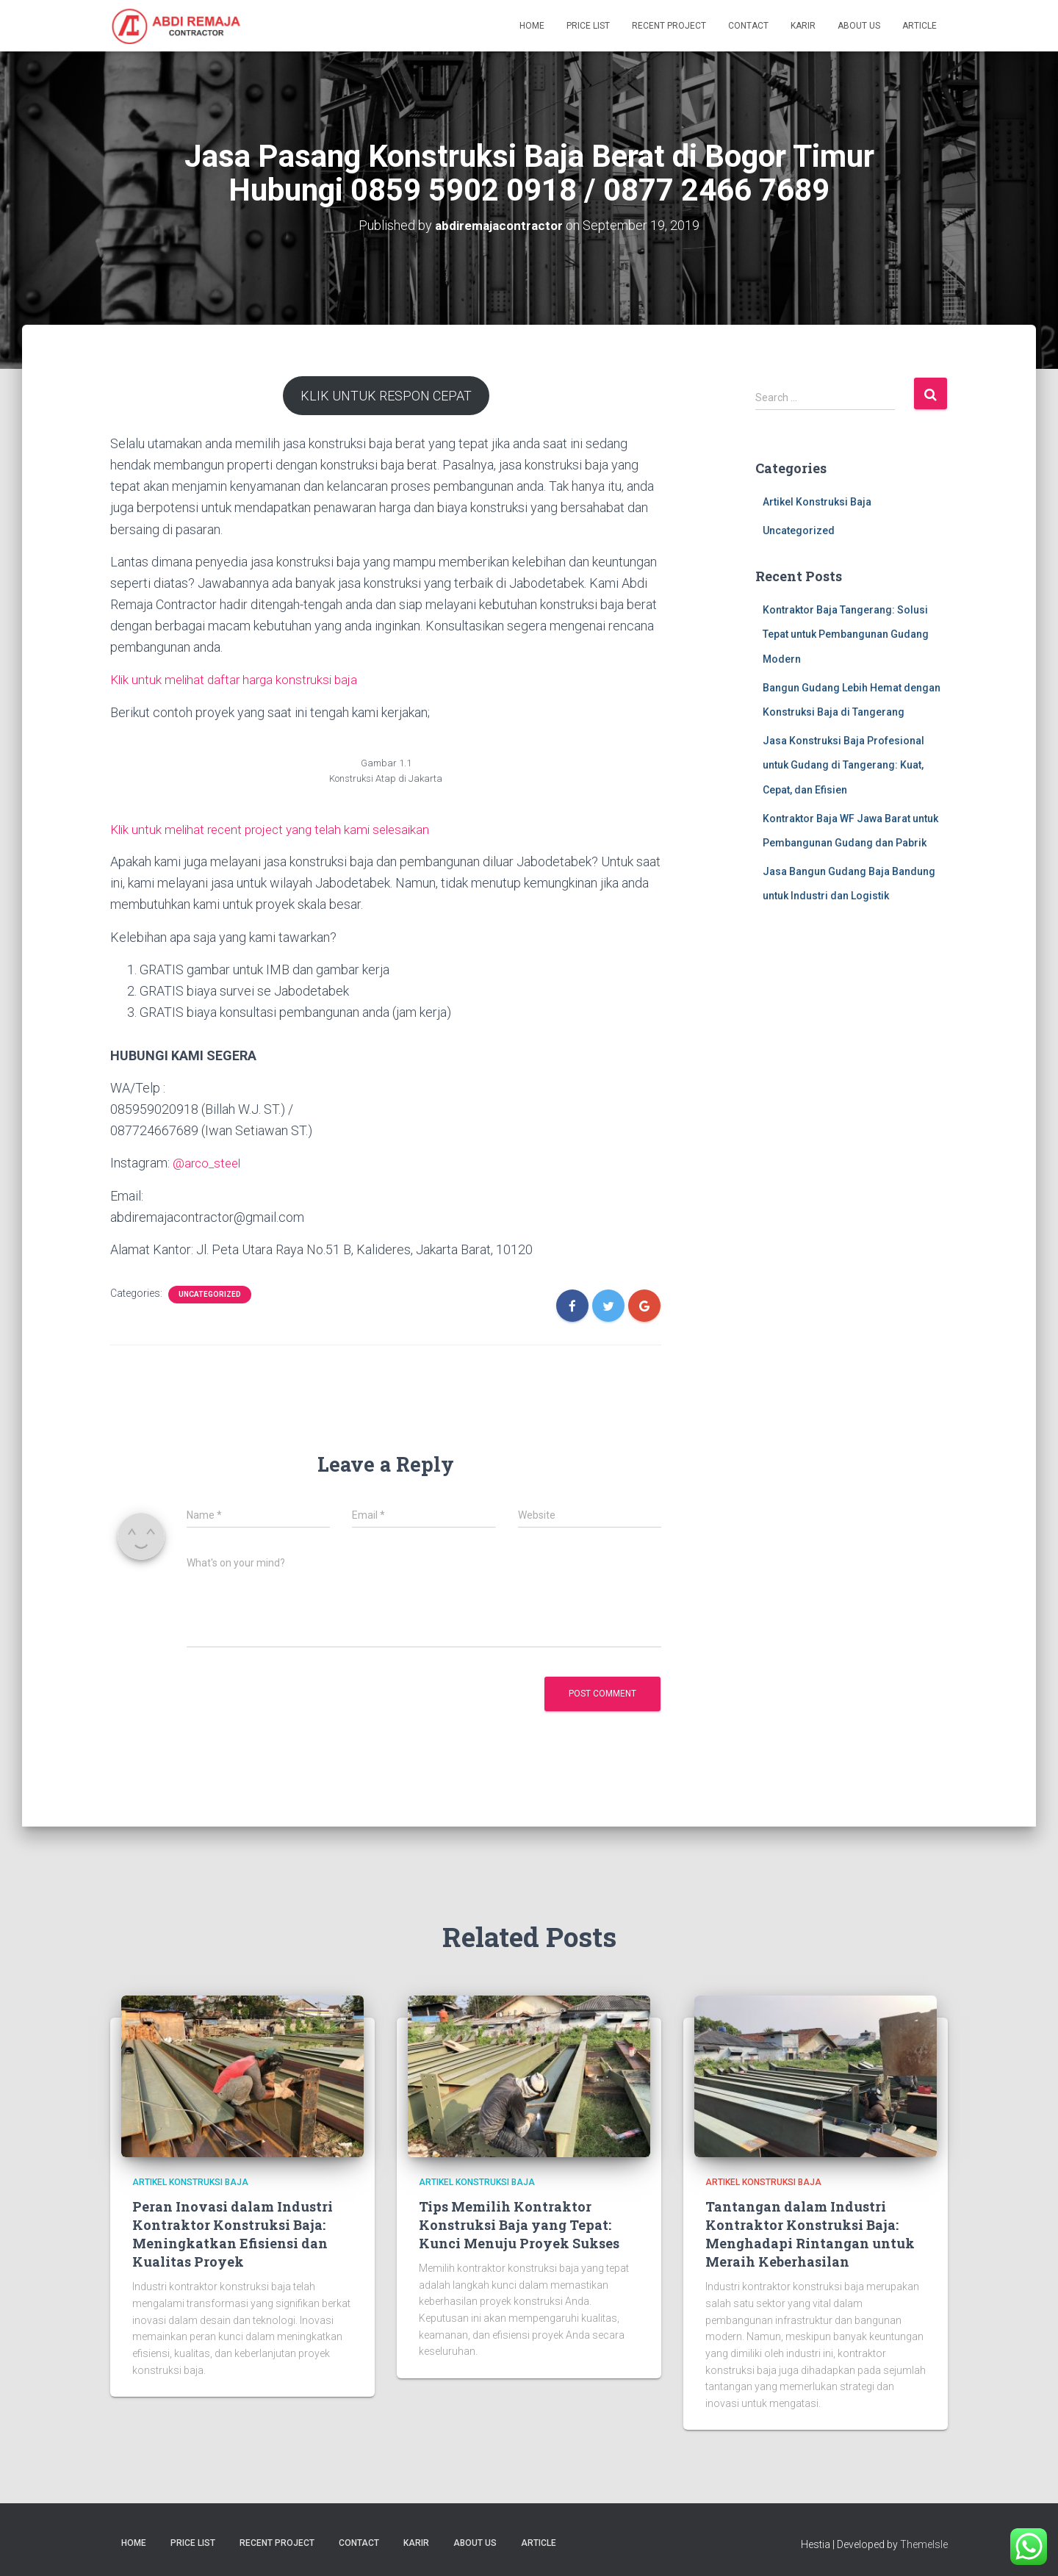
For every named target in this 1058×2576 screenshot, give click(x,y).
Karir (803, 26)
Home (531, 26)
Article (919, 26)
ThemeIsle (924, 2543)
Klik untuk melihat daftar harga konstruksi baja (238, 679)
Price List (588, 26)
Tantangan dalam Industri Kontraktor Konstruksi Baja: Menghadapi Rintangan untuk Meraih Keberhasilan (810, 2232)
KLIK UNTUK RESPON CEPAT (386, 395)
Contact (748, 26)
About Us (859, 26)
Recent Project (669, 26)
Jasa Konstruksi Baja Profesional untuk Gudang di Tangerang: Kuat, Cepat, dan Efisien (843, 764)
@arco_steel (209, 1162)
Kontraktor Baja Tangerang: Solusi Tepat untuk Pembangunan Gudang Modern (846, 633)
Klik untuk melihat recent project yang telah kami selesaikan (278, 827)
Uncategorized (210, 1293)
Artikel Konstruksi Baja (817, 502)
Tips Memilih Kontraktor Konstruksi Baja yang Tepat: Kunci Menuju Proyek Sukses (519, 2222)
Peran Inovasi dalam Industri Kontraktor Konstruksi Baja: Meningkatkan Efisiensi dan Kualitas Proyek (232, 2232)
